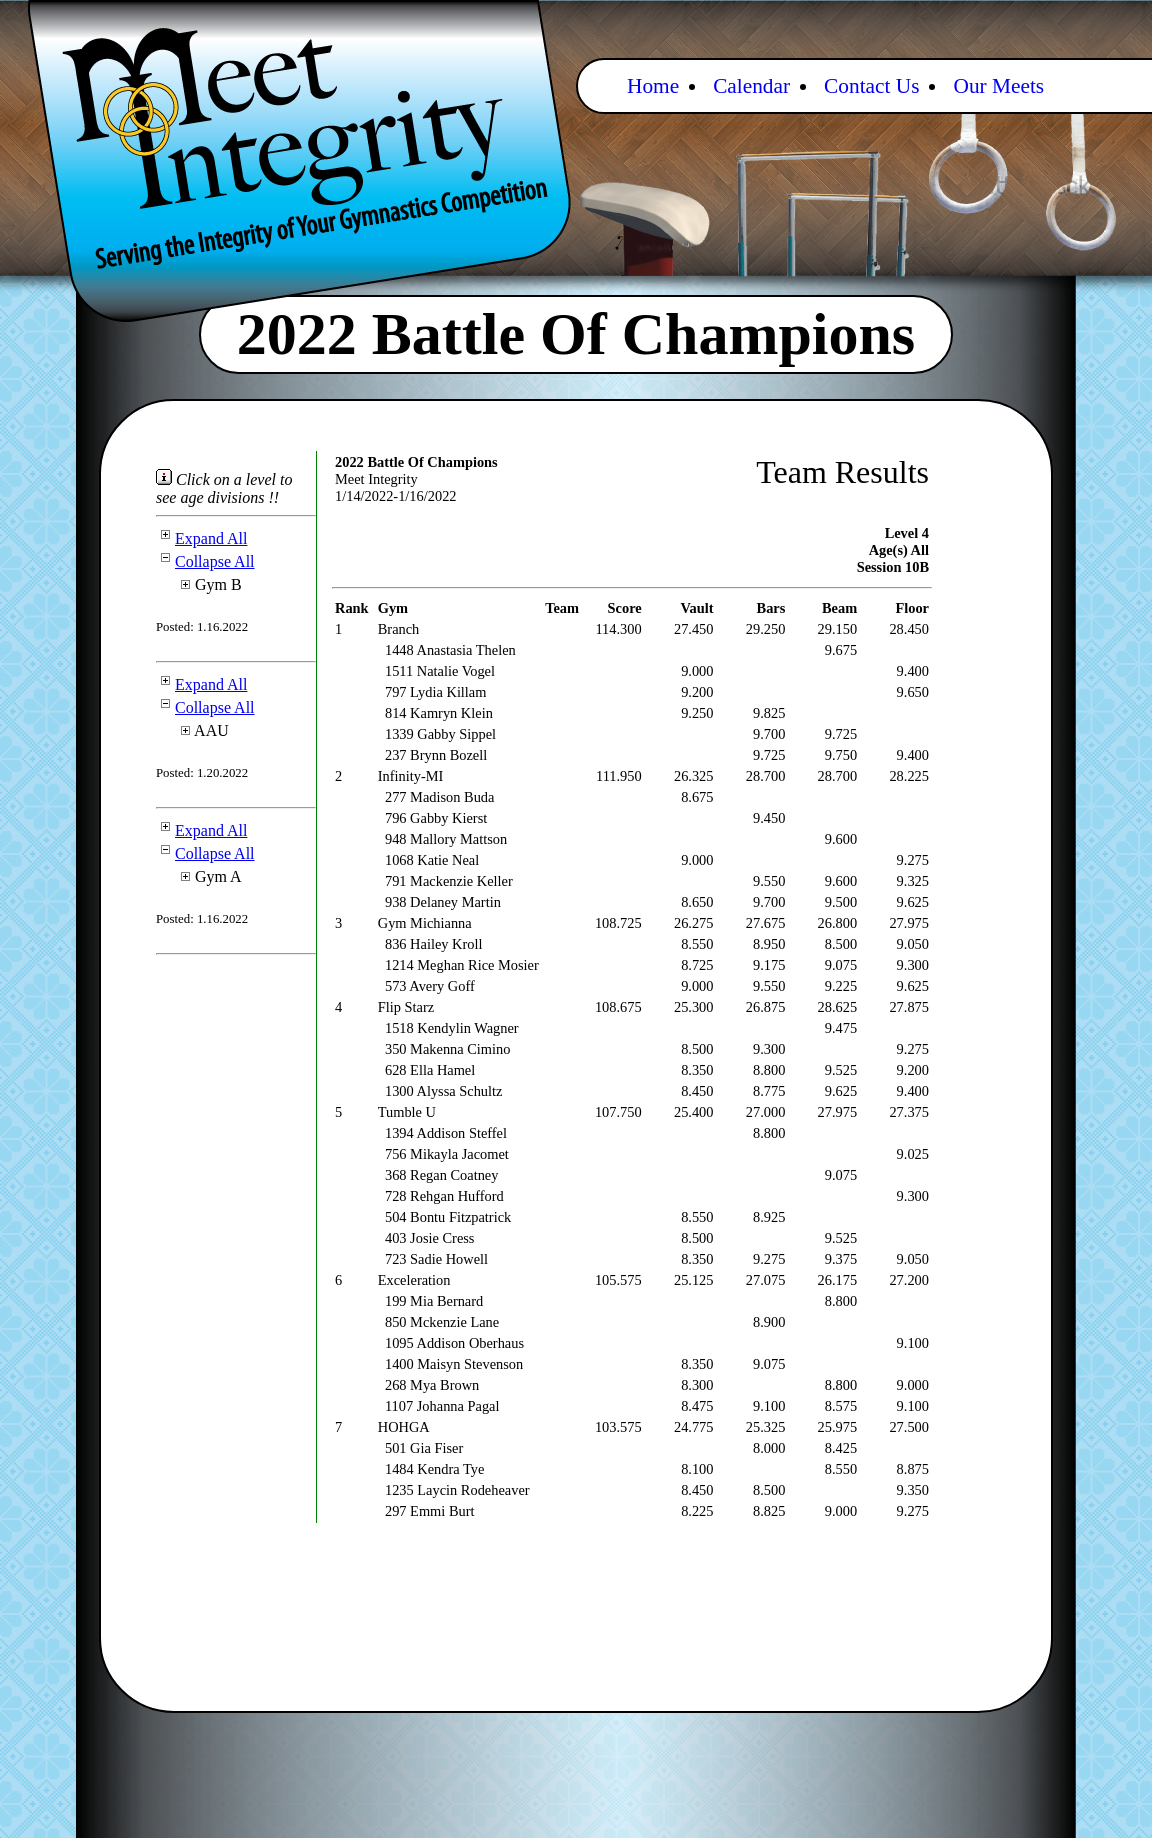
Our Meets (998, 86)
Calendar (751, 86)
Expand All (201, 538)
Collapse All (205, 561)
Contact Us (871, 86)
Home (653, 86)
